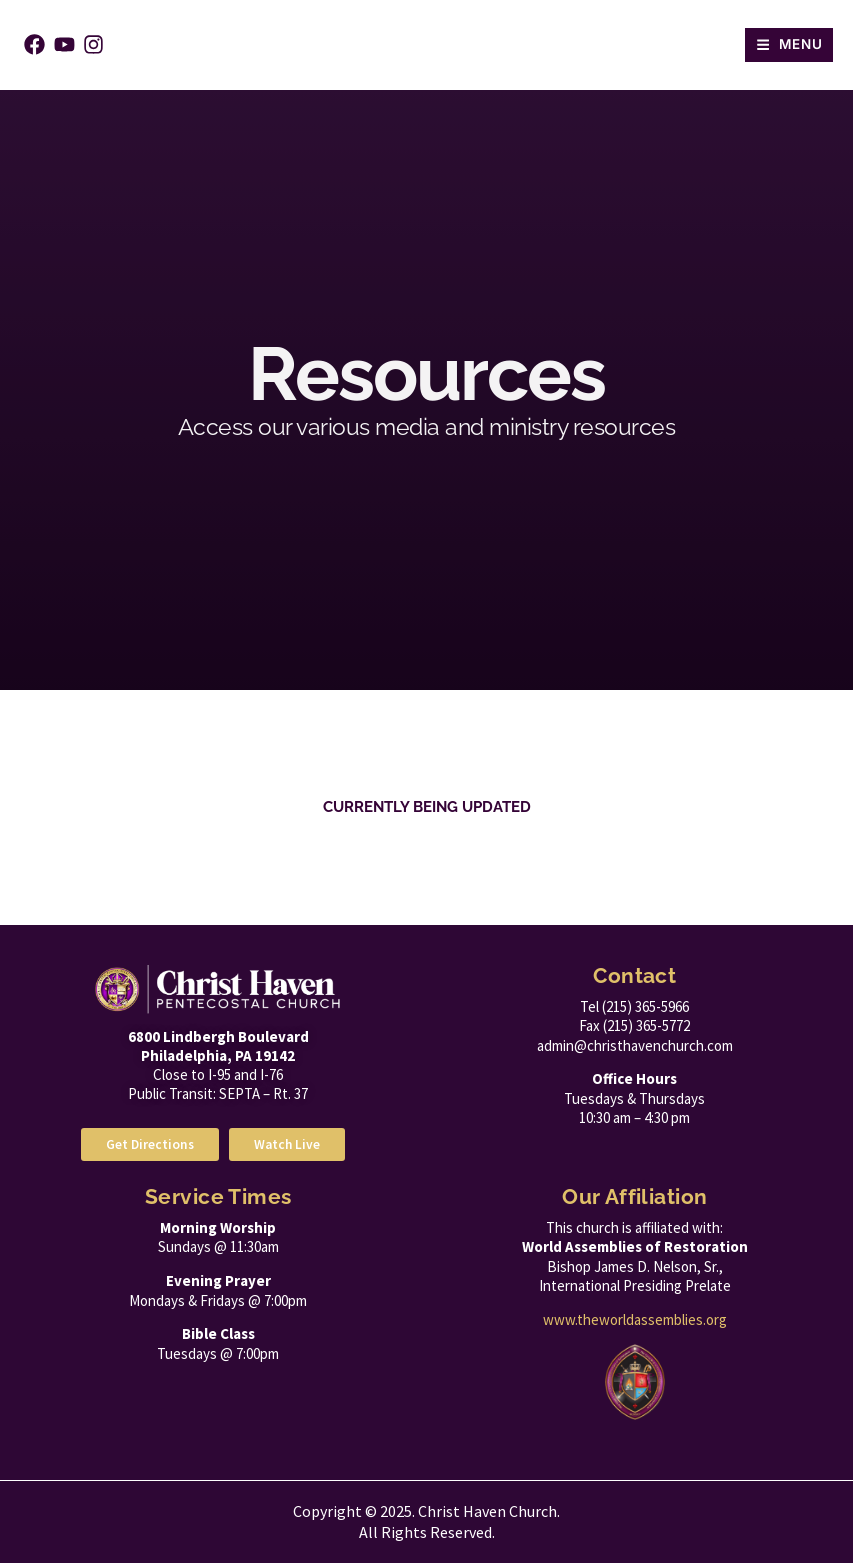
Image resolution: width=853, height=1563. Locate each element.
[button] (789, 45)
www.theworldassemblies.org (635, 1319)
